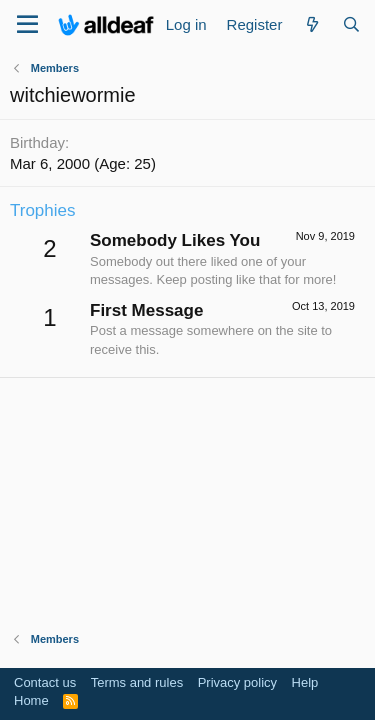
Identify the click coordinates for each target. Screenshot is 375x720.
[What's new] (311, 24)
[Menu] (27, 25)
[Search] (351, 24)
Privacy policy (237, 682)
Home (31, 700)
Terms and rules (137, 682)
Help (305, 682)
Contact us (45, 682)
